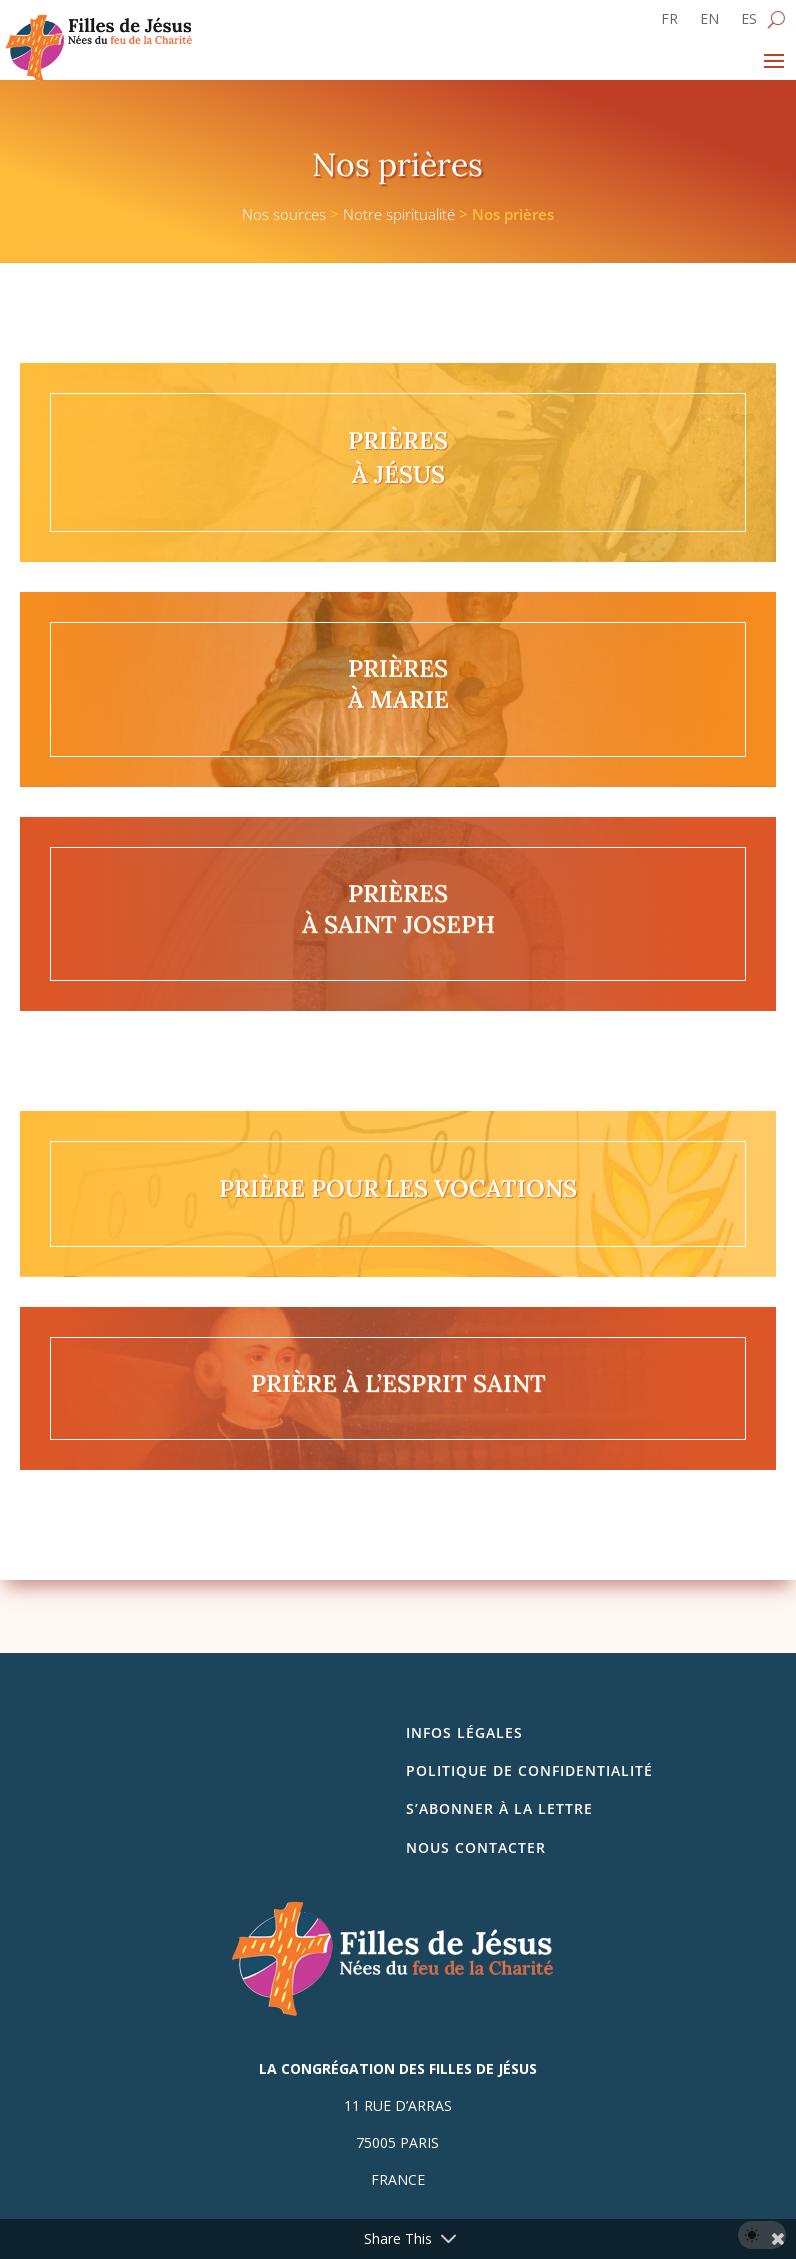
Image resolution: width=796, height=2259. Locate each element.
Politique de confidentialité (529, 1770)
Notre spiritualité (399, 214)
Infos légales (464, 1732)
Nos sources (284, 214)
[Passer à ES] (749, 23)
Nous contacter (476, 1847)
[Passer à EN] (709, 23)
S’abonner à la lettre (499, 1808)
